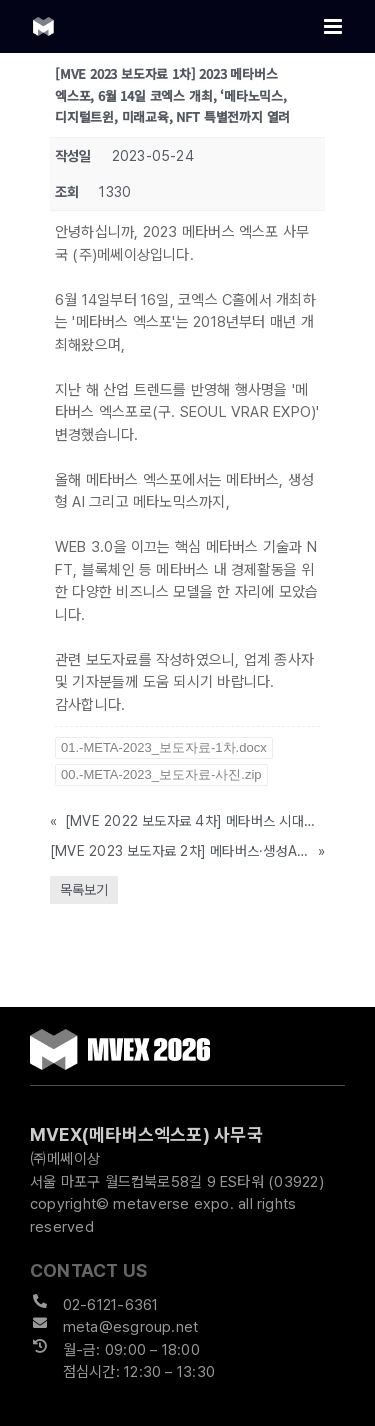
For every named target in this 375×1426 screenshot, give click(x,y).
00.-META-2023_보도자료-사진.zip (161, 774)
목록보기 (84, 890)
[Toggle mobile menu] (334, 26)
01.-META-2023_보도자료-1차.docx (164, 747)
